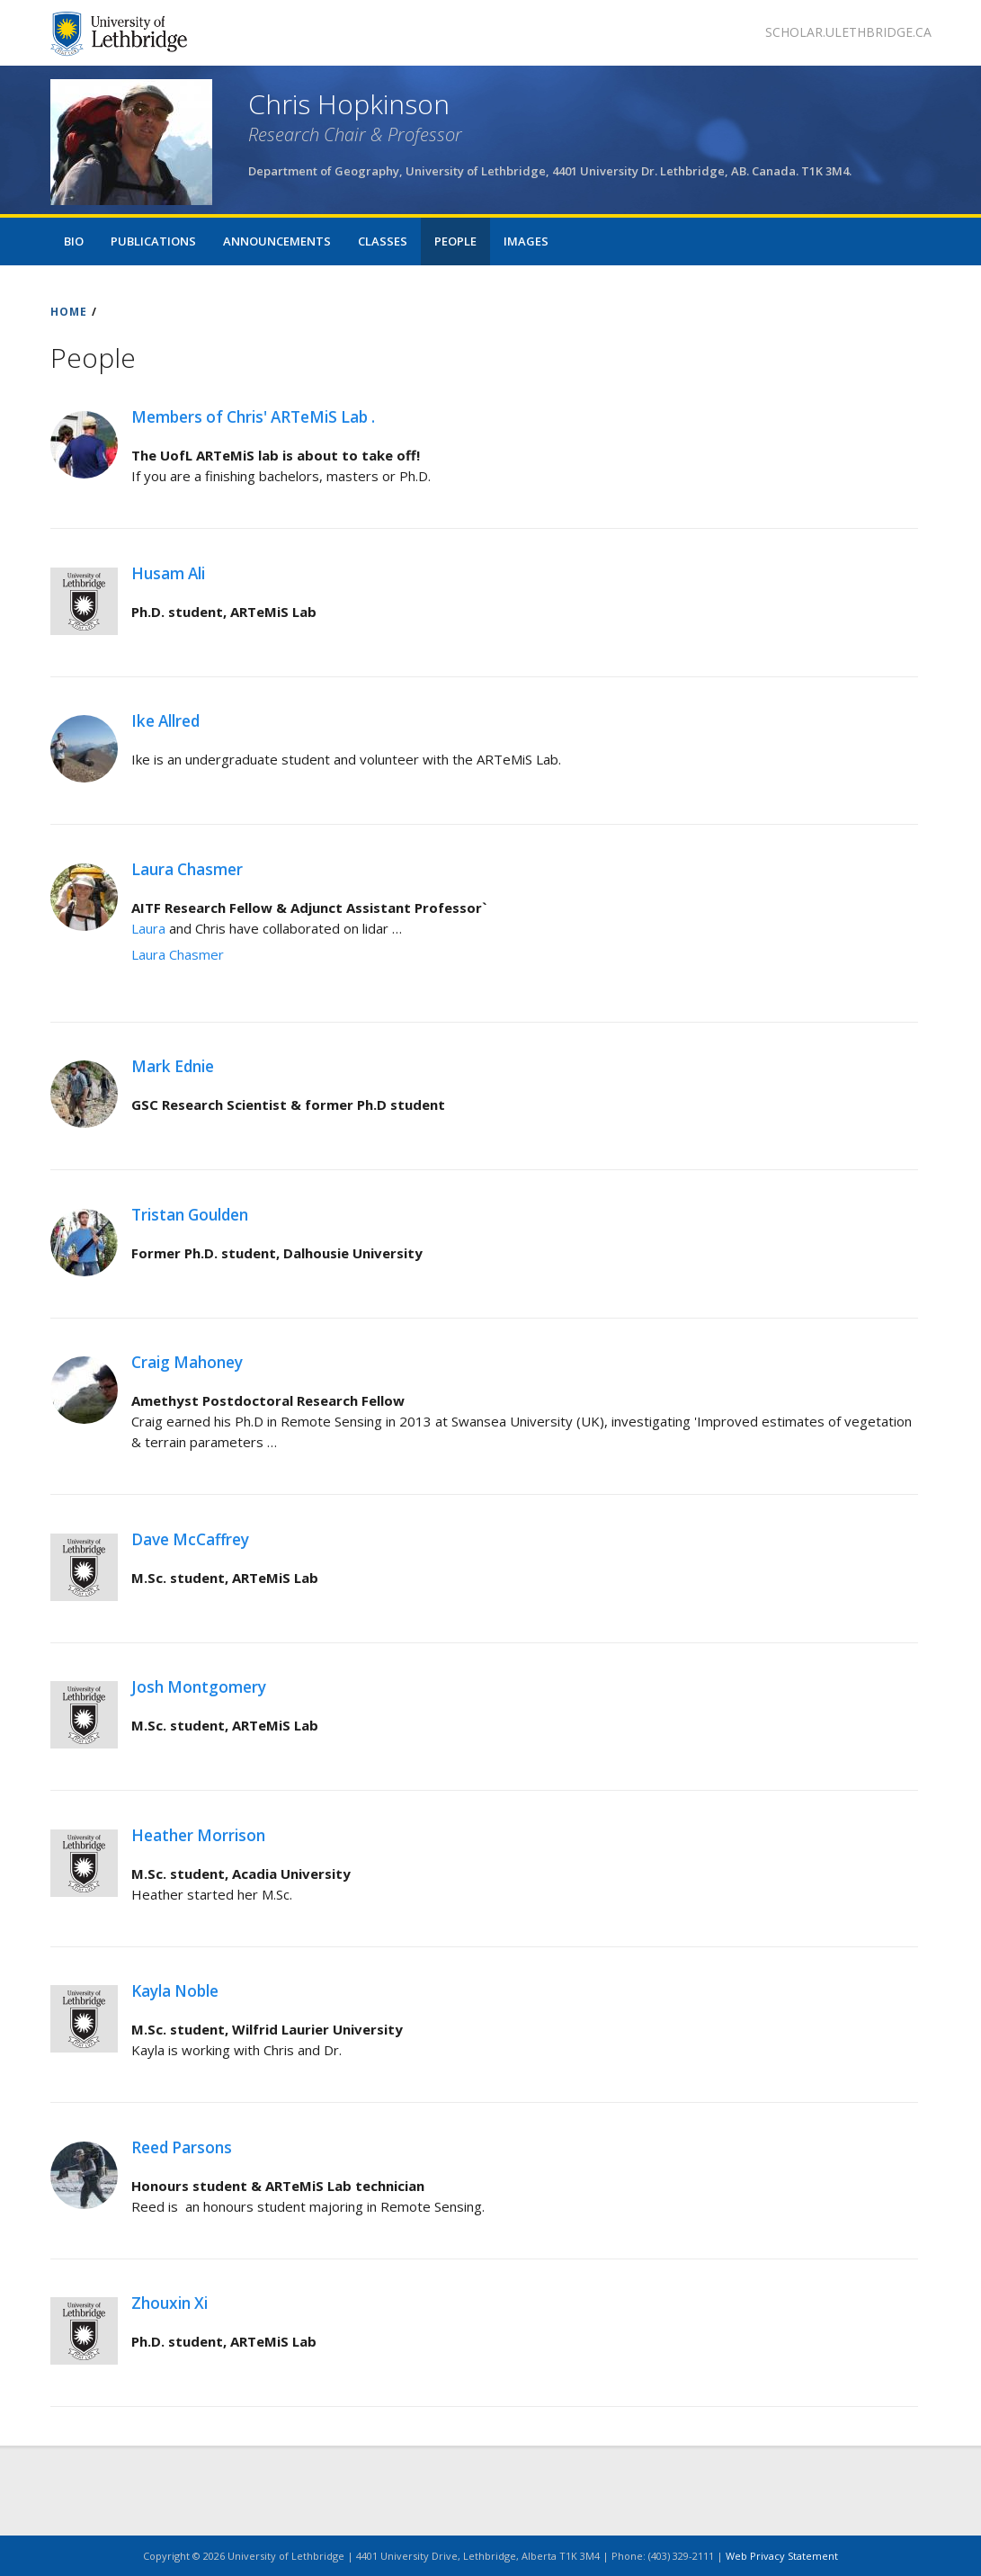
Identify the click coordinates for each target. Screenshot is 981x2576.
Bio (74, 241)
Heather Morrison (198, 1835)
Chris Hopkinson (349, 103)
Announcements (277, 241)
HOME (69, 311)
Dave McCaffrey (190, 1539)
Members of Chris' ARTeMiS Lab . (253, 417)
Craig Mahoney (187, 1362)
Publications (153, 241)
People (455, 241)
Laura (150, 928)
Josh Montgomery (198, 1687)
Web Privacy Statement (782, 2556)
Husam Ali (168, 573)
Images (526, 241)
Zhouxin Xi (169, 2303)
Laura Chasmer (187, 869)
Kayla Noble (174, 1991)
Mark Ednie (172, 1066)
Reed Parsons (181, 2147)
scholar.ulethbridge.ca (848, 31)
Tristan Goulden (189, 1214)
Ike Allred (165, 721)
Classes (382, 241)
